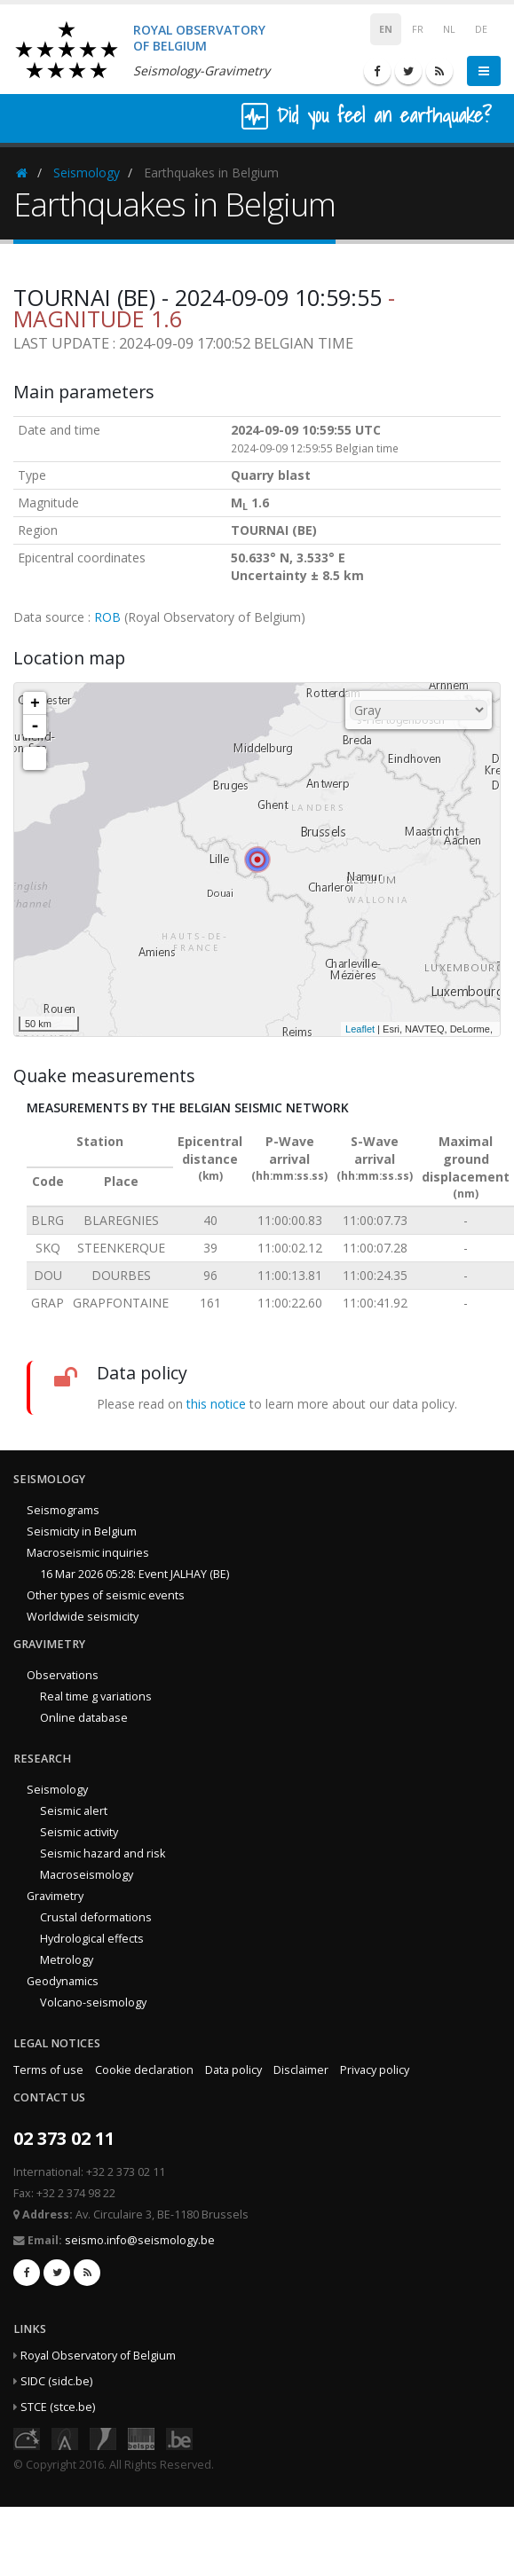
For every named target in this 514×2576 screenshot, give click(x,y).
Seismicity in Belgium (82, 1531)
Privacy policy (374, 2069)
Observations (63, 1675)
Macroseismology (86, 1874)
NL (449, 29)
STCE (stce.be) (57, 2407)
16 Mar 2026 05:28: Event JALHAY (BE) (134, 1574)
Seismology (86, 172)
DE (481, 29)
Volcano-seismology (93, 2002)
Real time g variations (96, 1696)
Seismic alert (73, 1810)
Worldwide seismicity (82, 1616)
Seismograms (63, 1510)
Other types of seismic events (106, 1595)
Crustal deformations (96, 1917)
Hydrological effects (92, 1938)
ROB (107, 617)
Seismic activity (79, 1832)
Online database (84, 1717)
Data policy (233, 2069)
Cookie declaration (144, 2069)
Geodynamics (63, 1981)
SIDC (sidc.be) (56, 2381)
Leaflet (360, 1029)
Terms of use (48, 2069)
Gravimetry (55, 1896)
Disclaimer (300, 2069)
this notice (216, 1403)
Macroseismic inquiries (88, 1552)
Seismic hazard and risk (102, 1853)
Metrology (66, 1959)
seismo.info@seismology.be (140, 2240)
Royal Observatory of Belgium (98, 2355)
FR (417, 29)
